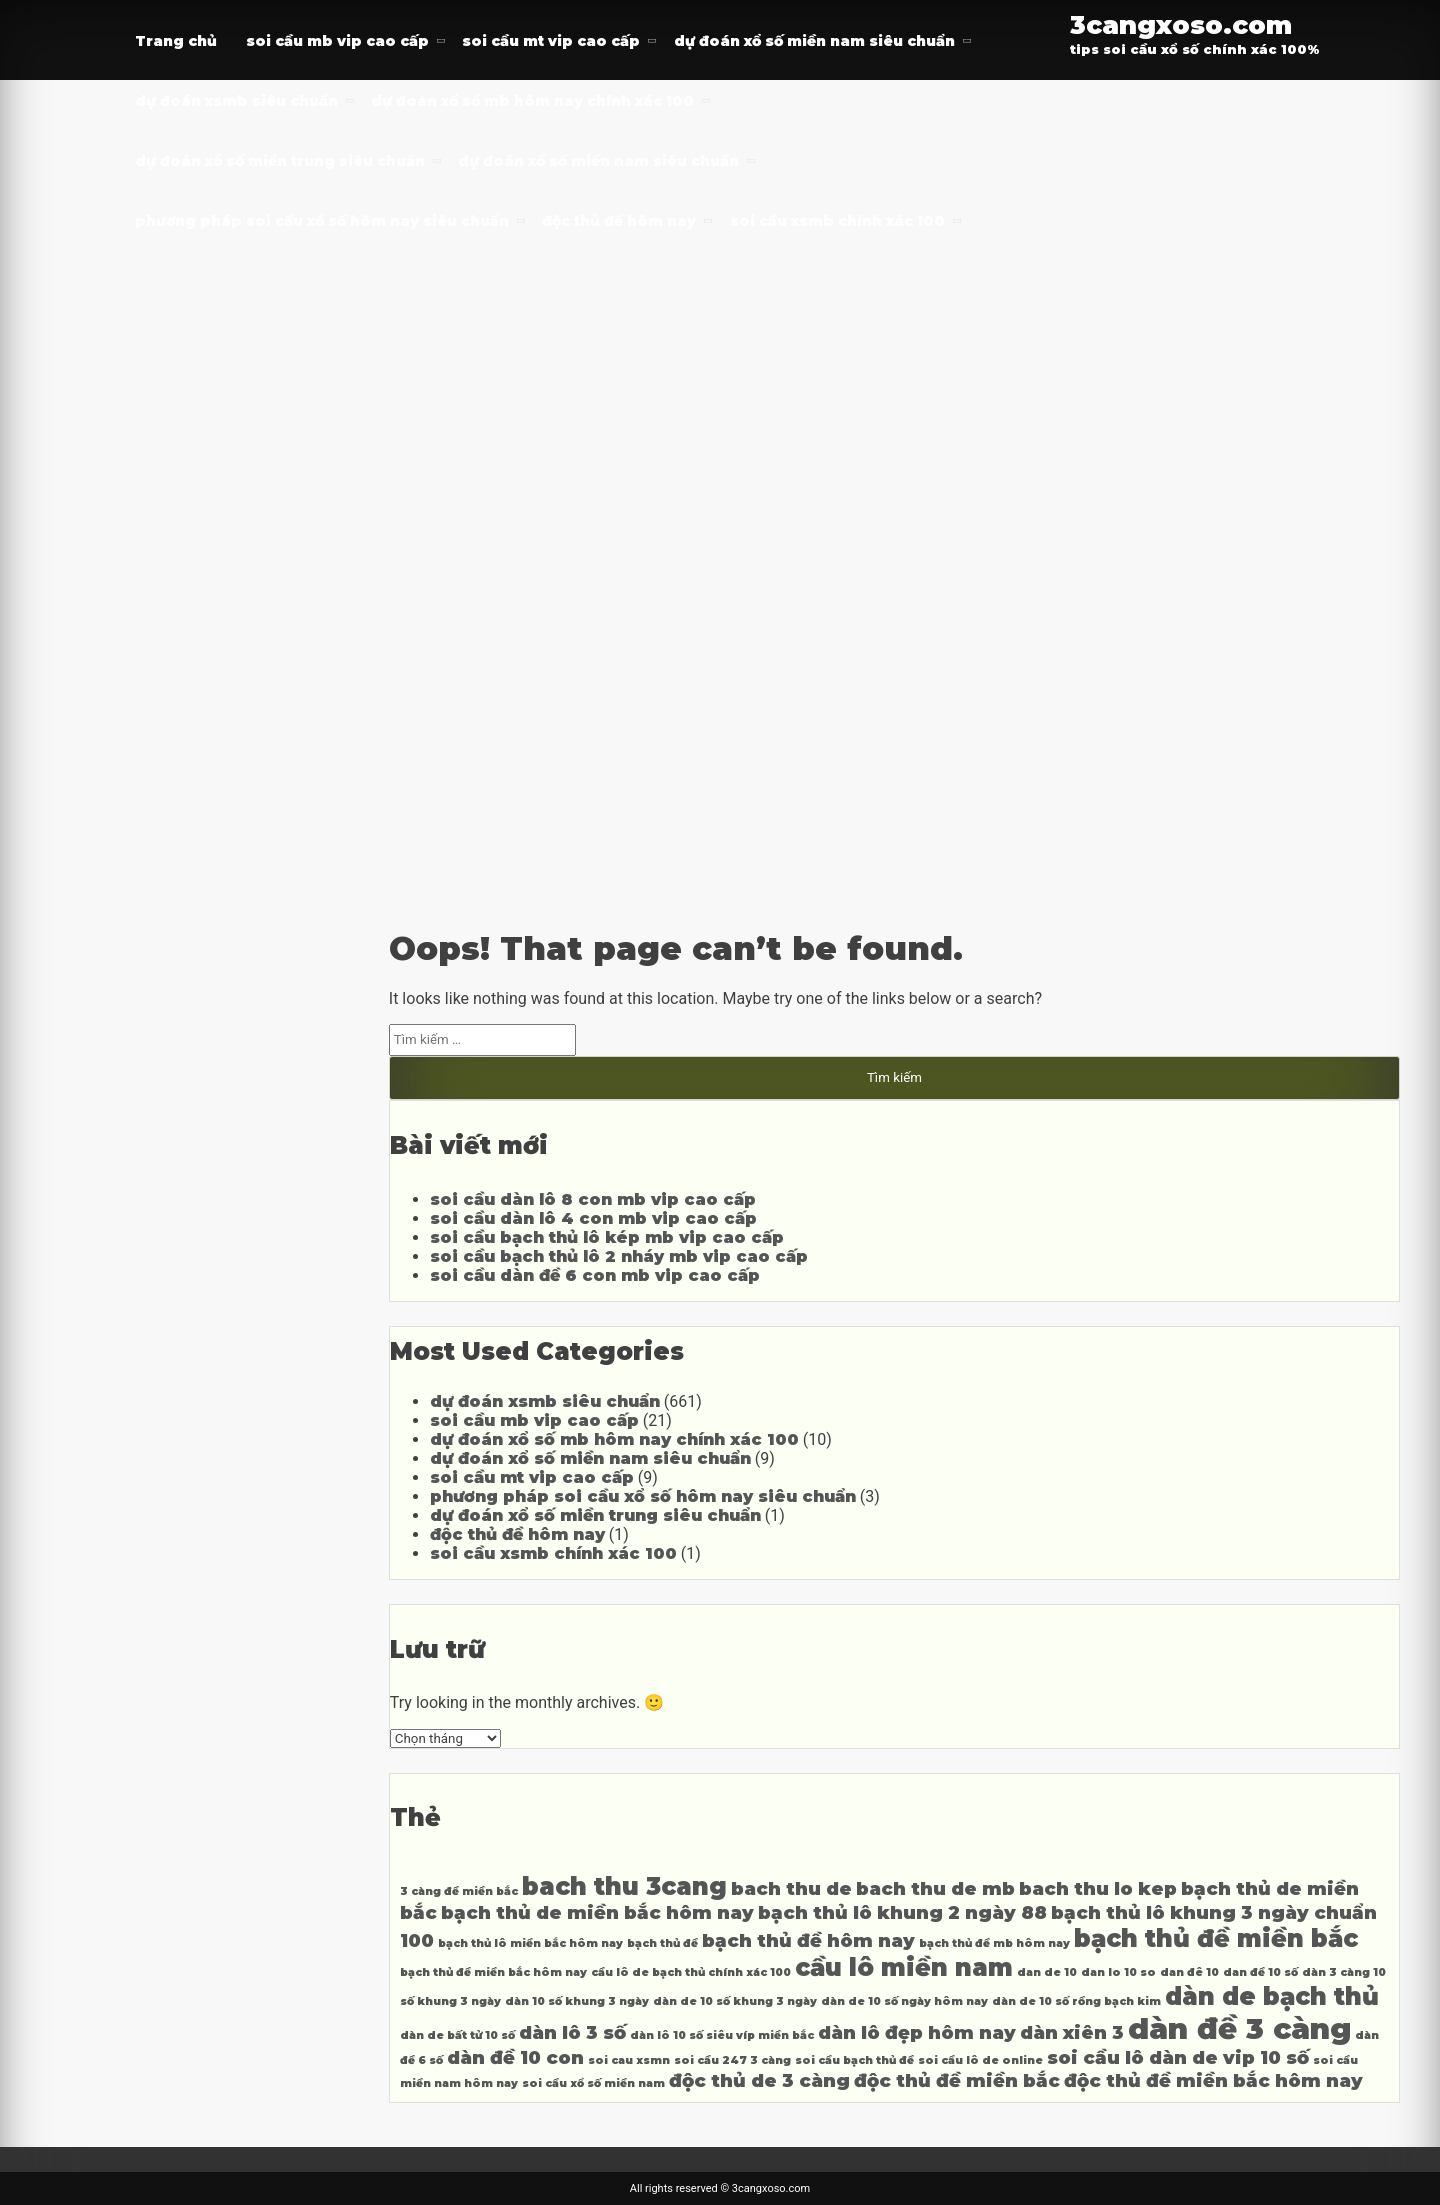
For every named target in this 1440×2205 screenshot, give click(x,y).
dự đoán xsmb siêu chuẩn (236, 101)
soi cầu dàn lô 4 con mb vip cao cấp (593, 1218)
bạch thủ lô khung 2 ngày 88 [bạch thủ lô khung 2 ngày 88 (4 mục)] (902, 1912)
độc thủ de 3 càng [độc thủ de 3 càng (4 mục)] (759, 2080)
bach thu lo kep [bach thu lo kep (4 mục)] (1098, 1888)
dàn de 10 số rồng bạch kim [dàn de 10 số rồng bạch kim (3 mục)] (1076, 2001)
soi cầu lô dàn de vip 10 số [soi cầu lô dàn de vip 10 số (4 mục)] (1178, 2057)
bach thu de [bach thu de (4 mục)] (791, 1888)
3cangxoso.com (1181, 24)
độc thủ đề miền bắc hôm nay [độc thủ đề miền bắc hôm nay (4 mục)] (1213, 2080)
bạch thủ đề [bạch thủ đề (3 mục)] (662, 1943)
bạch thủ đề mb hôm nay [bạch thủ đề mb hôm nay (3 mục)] (994, 1943)
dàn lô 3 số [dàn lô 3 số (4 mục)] (572, 2032)
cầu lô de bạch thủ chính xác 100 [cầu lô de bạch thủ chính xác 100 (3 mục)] (691, 1972)
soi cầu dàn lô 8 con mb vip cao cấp (593, 1199)
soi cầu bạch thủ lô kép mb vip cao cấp (607, 1237)
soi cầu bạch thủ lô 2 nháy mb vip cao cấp (619, 1256)
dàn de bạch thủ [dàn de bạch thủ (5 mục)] (1272, 1996)
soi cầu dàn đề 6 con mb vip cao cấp (595, 1275)
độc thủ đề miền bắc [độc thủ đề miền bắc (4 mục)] (957, 2080)
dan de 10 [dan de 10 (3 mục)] (1047, 1972)
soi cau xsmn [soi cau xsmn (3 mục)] (629, 2060)
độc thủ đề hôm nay (619, 221)
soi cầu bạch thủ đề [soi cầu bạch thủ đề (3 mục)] (854, 2060)
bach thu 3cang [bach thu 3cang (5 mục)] (624, 1886)
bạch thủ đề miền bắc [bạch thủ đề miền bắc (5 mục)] (1216, 1938)
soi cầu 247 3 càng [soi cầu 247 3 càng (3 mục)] (732, 2060)
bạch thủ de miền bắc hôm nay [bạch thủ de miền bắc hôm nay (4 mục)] (597, 1912)
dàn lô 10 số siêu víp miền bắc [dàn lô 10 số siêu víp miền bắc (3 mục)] (722, 2035)
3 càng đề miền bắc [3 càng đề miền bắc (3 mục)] (459, 1891)
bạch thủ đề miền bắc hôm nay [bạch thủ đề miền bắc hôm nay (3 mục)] (493, 1972)
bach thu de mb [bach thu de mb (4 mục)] (935, 1888)
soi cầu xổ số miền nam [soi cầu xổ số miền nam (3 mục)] (593, 2083)
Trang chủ (176, 41)
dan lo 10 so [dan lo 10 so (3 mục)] (1118, 1972)
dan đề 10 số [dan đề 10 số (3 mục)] (1260, 1972)
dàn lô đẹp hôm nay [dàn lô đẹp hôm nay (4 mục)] (917, 2032)
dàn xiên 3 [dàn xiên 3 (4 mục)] (1072, 2032)
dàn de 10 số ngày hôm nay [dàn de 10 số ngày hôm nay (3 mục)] (904, 2001)
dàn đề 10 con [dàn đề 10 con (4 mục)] (515, 2057)
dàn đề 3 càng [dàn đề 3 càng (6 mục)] (1239, 2028)
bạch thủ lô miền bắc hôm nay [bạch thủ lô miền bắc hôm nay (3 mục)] (530, 1943)
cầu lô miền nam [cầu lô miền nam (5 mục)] (904, 1967)
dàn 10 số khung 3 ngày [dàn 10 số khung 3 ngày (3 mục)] (577, 2001)
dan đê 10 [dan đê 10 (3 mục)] (1189, 1972)
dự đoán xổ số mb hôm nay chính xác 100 (532, 101)
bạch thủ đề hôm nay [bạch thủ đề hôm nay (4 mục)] (808, 1940)
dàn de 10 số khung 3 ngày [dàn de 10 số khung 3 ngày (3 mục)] (735, 2001)
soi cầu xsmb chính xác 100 (837, 221)
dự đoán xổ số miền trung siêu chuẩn (280, 161)
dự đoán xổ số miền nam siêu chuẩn (814, 41)
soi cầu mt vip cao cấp (551, 41)
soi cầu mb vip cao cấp (337, 41)
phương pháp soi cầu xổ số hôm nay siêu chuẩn (322, 221)
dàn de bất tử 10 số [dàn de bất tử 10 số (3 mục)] (457, 2035)
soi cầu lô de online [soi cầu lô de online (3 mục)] (980, 2060)
